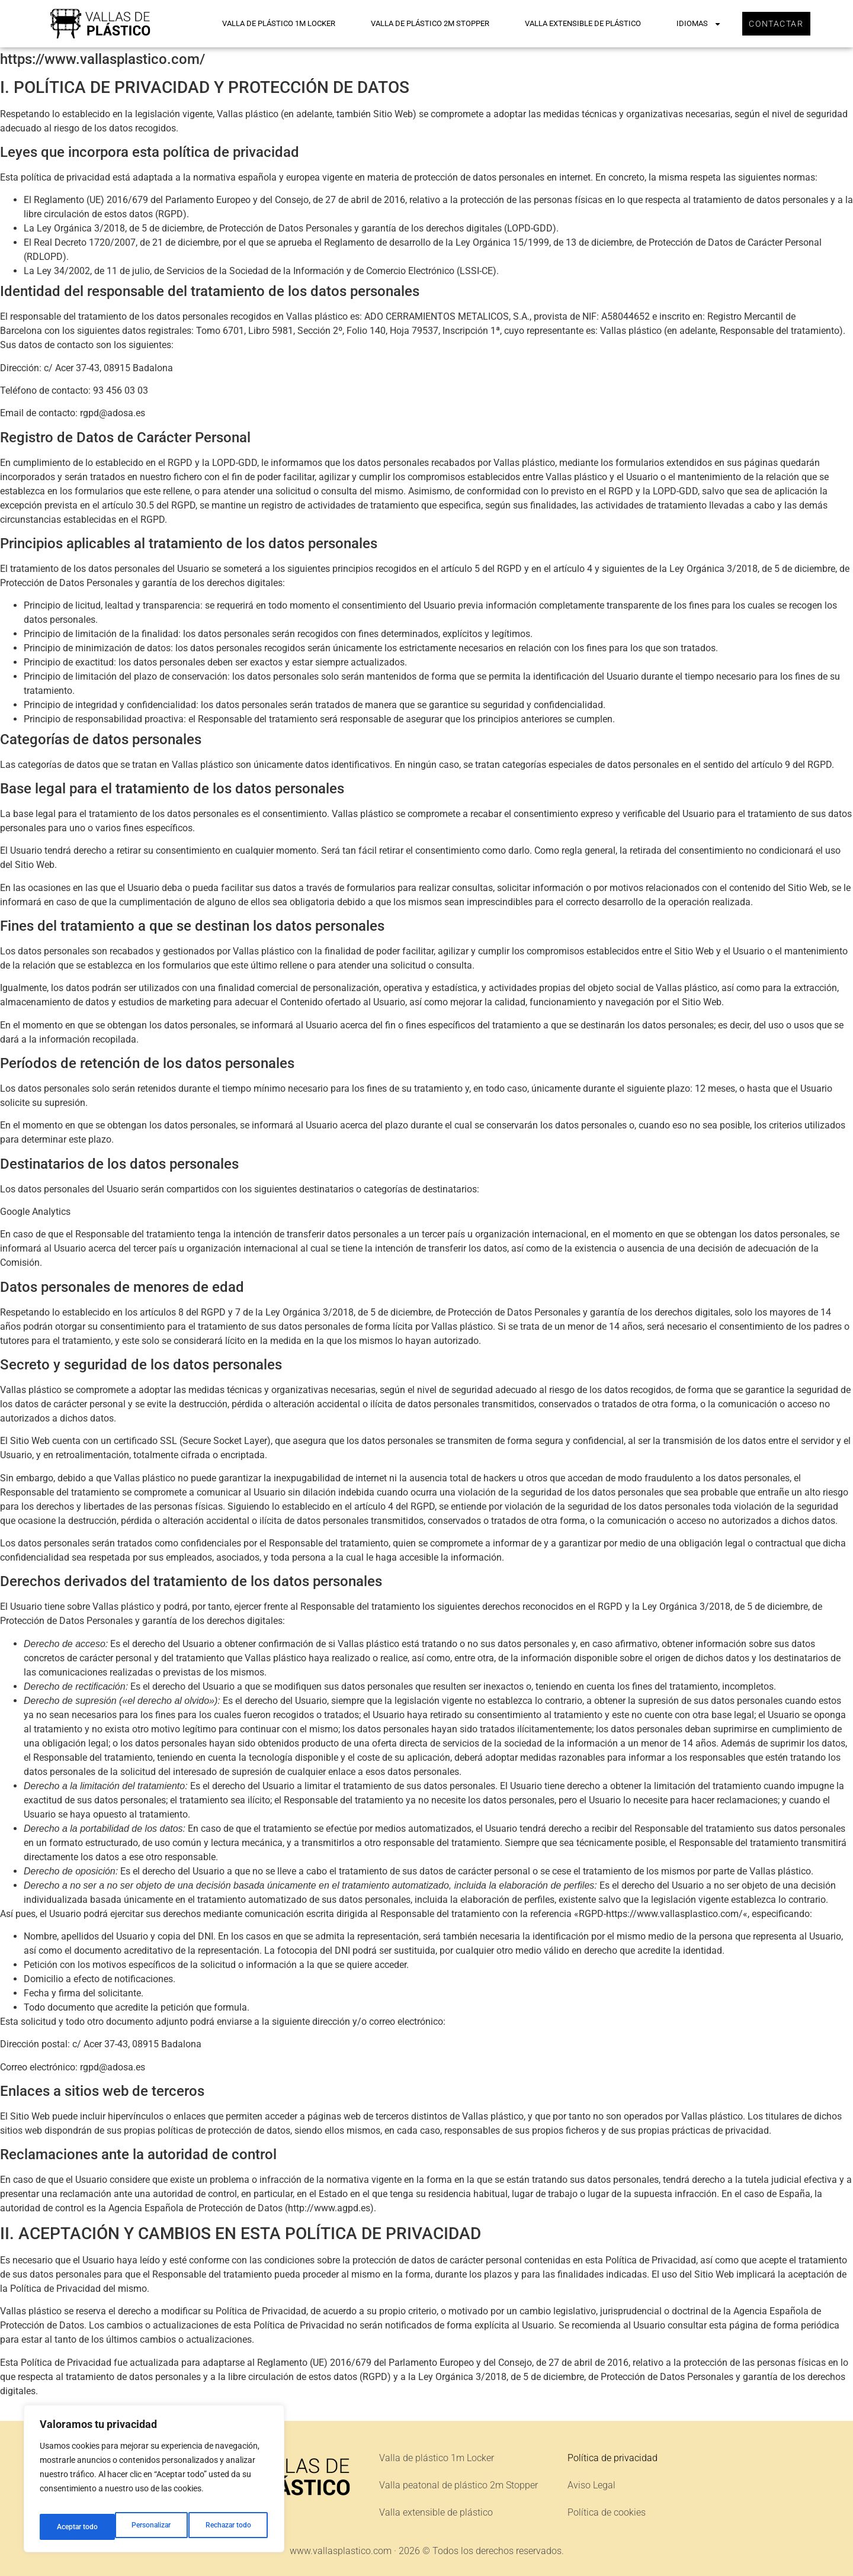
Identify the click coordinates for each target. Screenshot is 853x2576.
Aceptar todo (233, 2527)
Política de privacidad (612, 2458)
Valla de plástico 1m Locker (268, 23)
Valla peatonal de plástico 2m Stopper (458, 2485)
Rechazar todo (153, 2527)
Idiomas (688, 23)
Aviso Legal (591, 2485)
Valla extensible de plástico (572, 23)
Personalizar (75, 2527)
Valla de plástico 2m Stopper (419, 23)
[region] (154, 2483)
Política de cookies (606, 2512)
